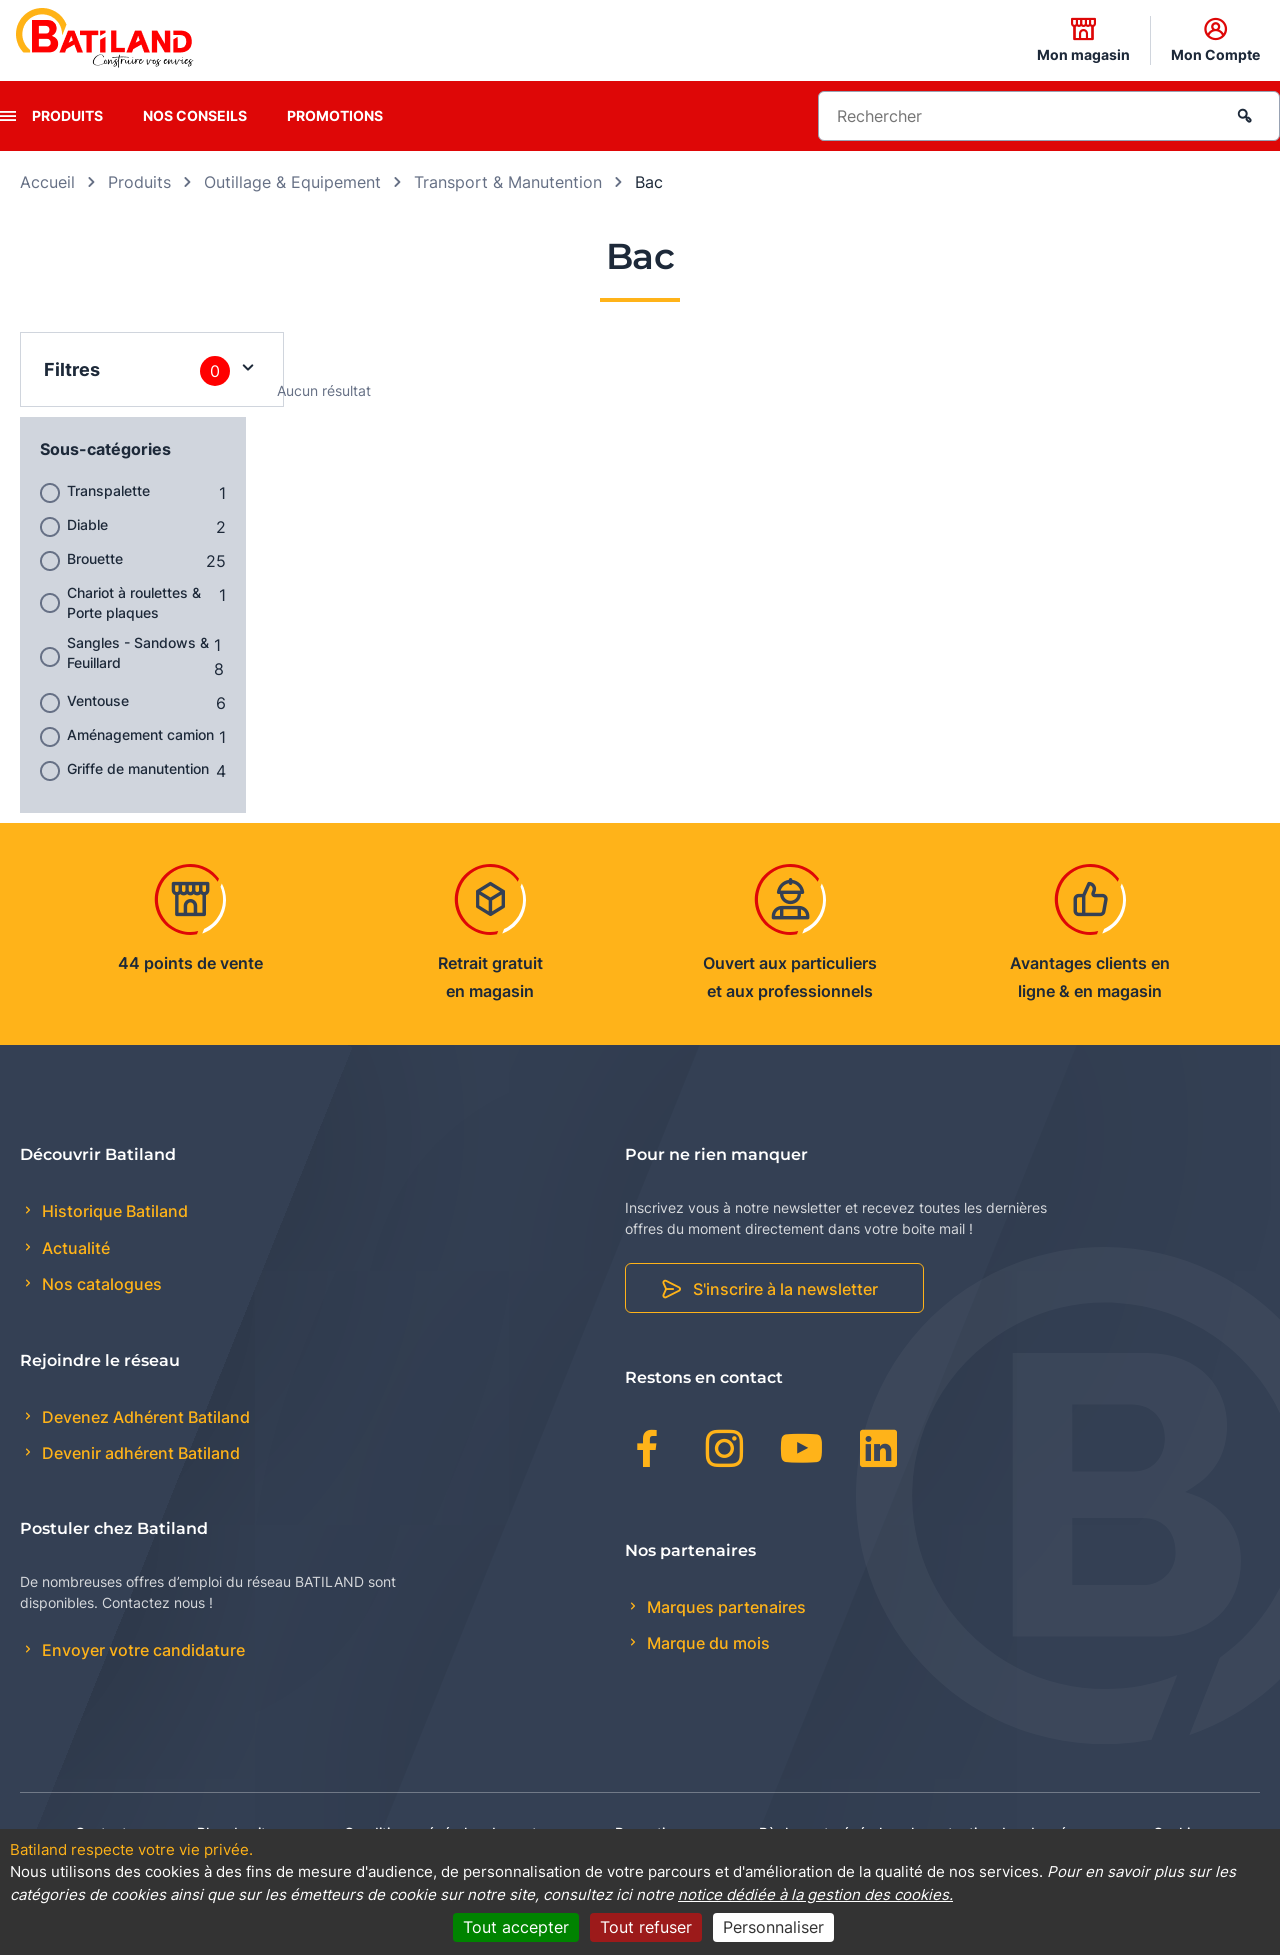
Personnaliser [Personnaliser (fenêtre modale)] (773, 1927)
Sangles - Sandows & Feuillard (138, 652)
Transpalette (108, 490)
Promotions (335, 115)
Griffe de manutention (138, 768)
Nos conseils (195, 115)
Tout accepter (516, 1927)
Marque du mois (706, 1643)
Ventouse (98, 700)
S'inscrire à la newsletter (785, 1289)
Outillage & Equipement (292, 182)
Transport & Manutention (508, 182)
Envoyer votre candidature (141, 1650)
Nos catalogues (100, 1284)
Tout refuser (646, 1927)
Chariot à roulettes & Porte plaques (134, 602)
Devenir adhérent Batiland (139, 1453)
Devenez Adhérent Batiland (144, 1417)
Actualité (74, 1248)
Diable (87, 524)
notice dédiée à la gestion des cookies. (815, 1894)
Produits (67, 115)
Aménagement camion (140, 734)
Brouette (95, 558)
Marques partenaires (724, 1607)
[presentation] (8, 116)
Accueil (47, 182)
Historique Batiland (113, 1211)
